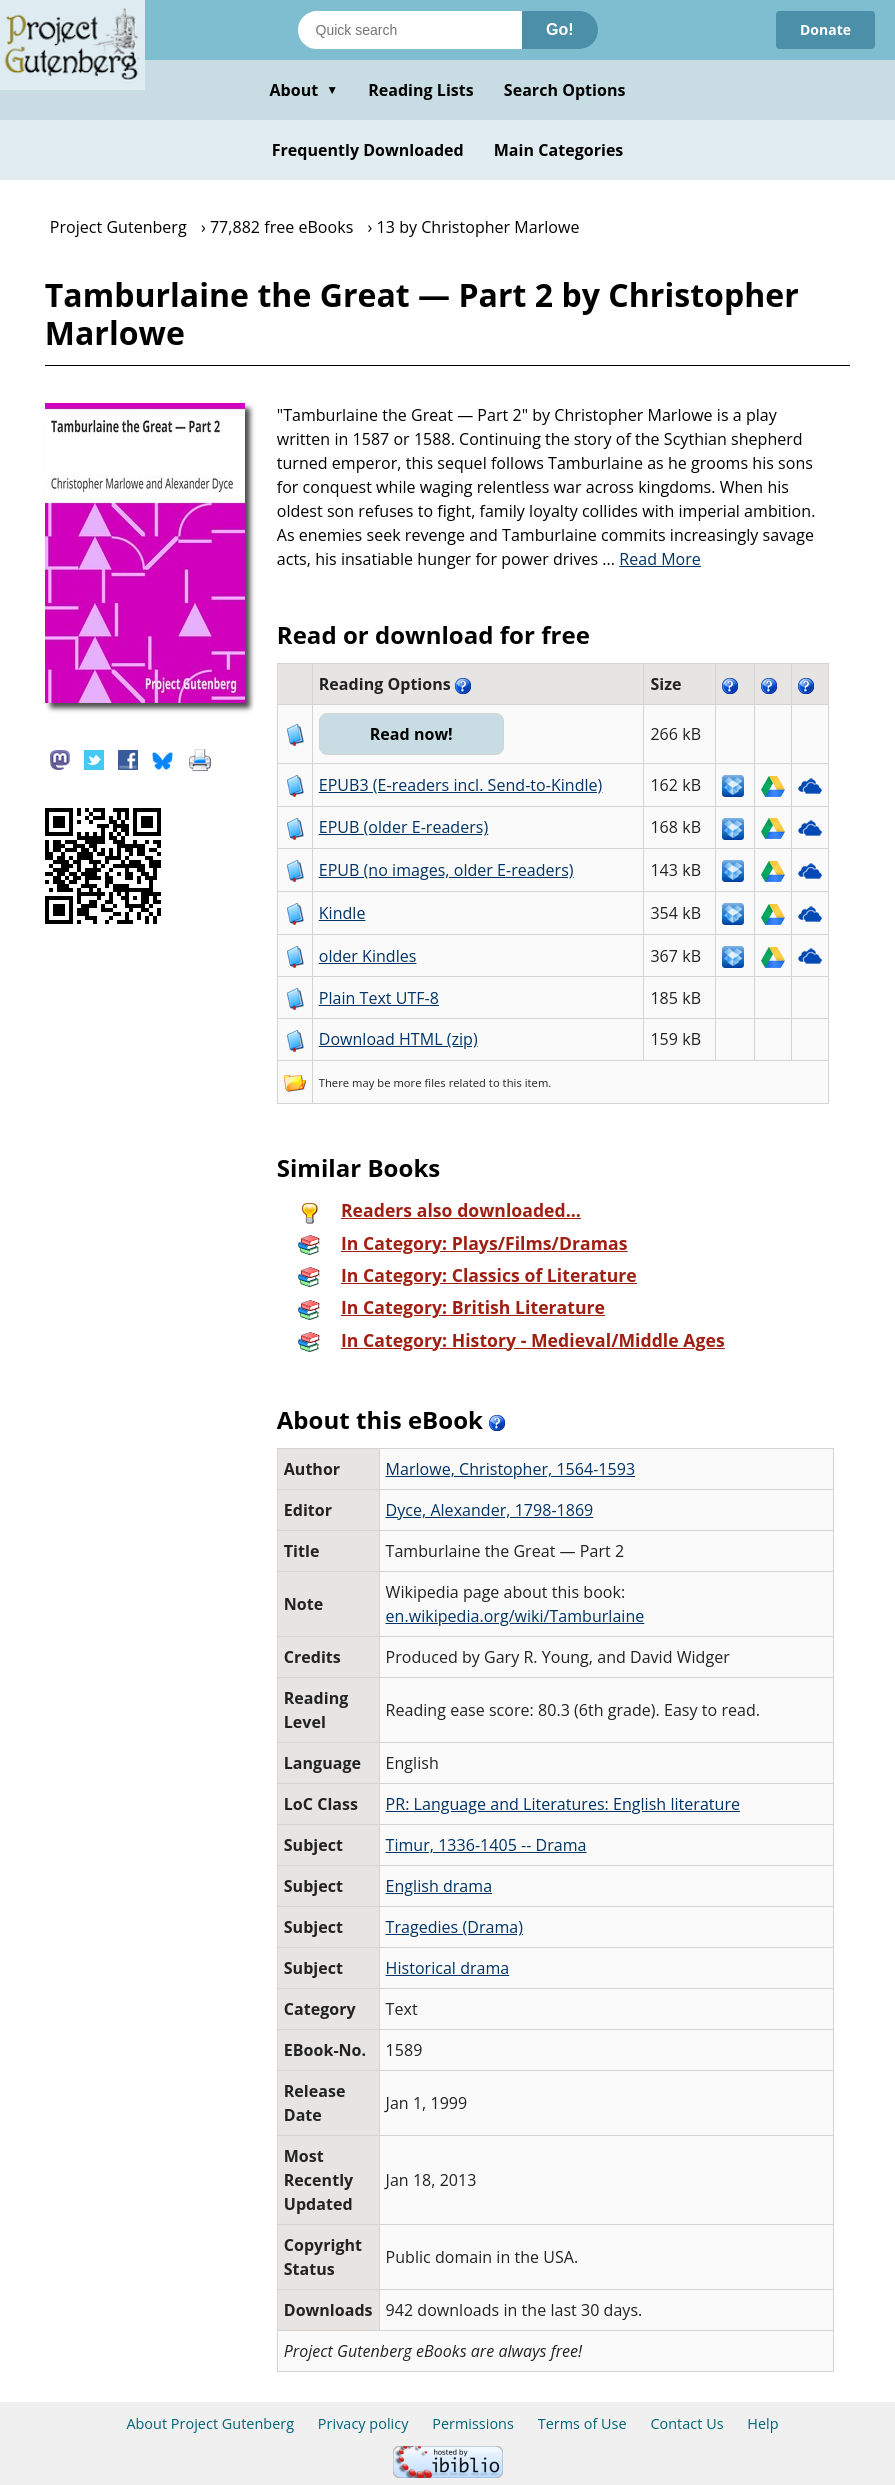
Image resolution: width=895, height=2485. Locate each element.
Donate (825, 29)
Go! (560, 29)
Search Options (565, 90)
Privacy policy (363, 2423)
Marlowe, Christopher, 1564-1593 (511, 1469)
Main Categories (559, 150)
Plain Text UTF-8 (379, 998)
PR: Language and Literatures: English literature (563, 1804)
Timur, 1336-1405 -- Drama (486, 1845)
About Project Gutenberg (210, 2423)
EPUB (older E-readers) (403, 827)
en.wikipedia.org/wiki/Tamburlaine (515, 1616)
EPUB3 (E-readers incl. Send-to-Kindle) (461, 785)
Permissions (473, 2423)
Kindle (342, 913)
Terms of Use (582, 2423)
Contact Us (686, 2423)
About (303, 90)
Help (762, 2423)
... (651, 559)
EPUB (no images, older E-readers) (446, 870)
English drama (439, 1886)
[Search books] (410, 30)
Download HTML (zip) (398, 1039)
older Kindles (368, 956)
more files (419, 1082)
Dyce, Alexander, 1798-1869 (490, 1510)
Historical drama (448, 1968)
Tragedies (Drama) (454, 1927)
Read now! (411, 734)
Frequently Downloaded (368, 150)
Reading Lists (421, 90)
